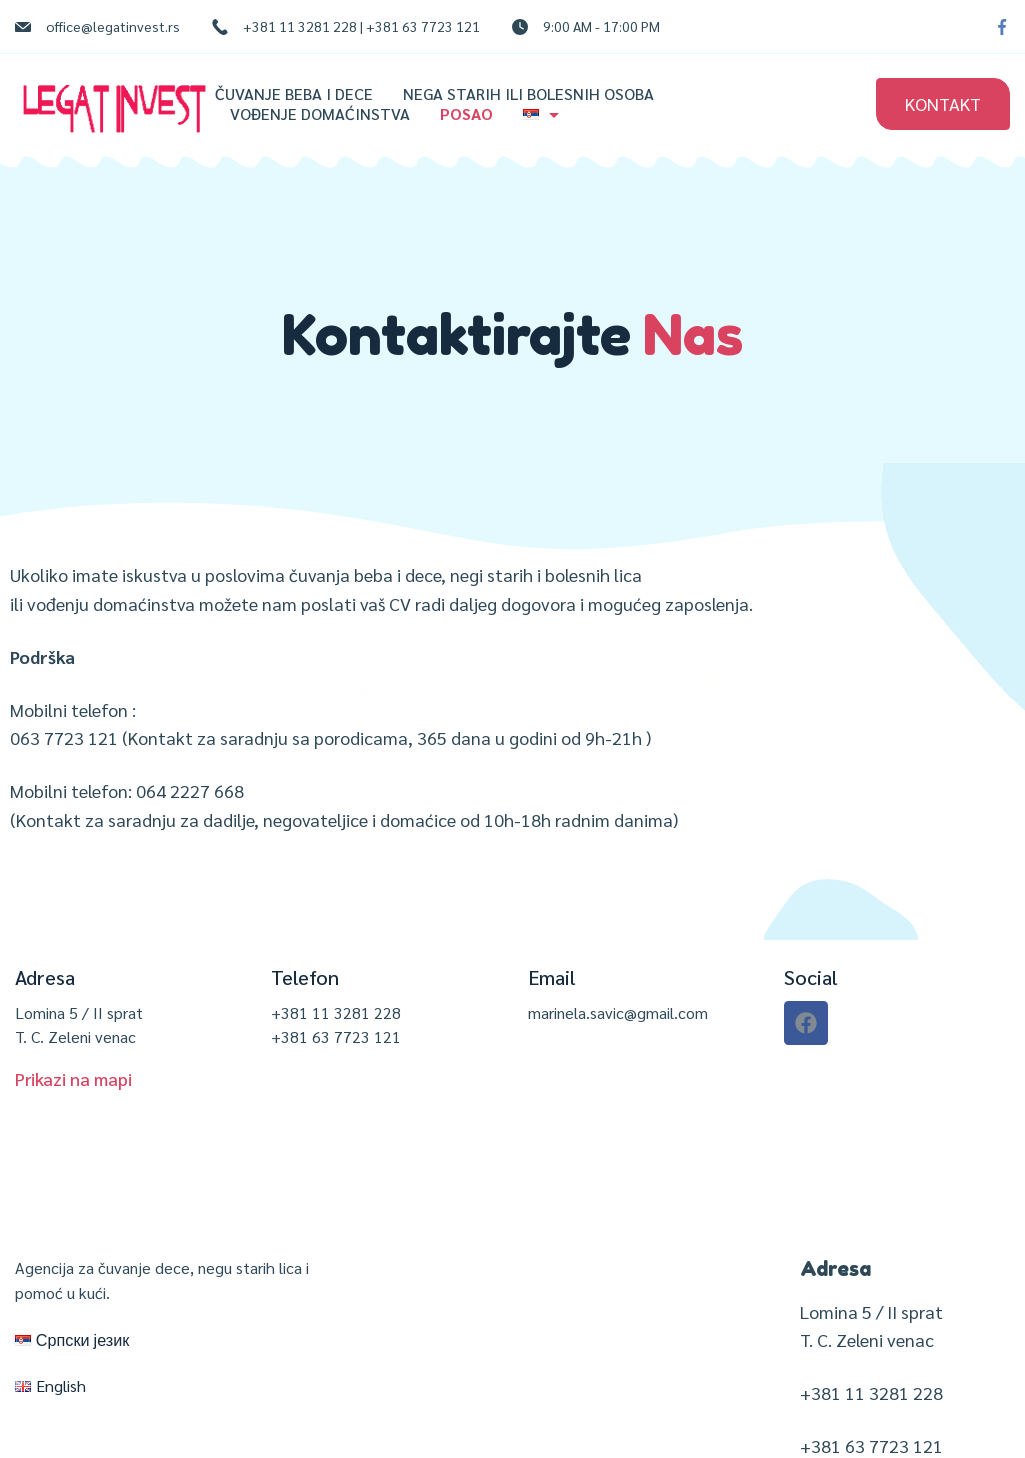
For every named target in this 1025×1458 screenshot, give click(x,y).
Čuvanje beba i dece (294, 94)
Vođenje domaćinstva (320, 114)
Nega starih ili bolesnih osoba (528, 94)
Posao (466, 114)
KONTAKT (943, 103)
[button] (73, 1079)
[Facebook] (1002, 27)
